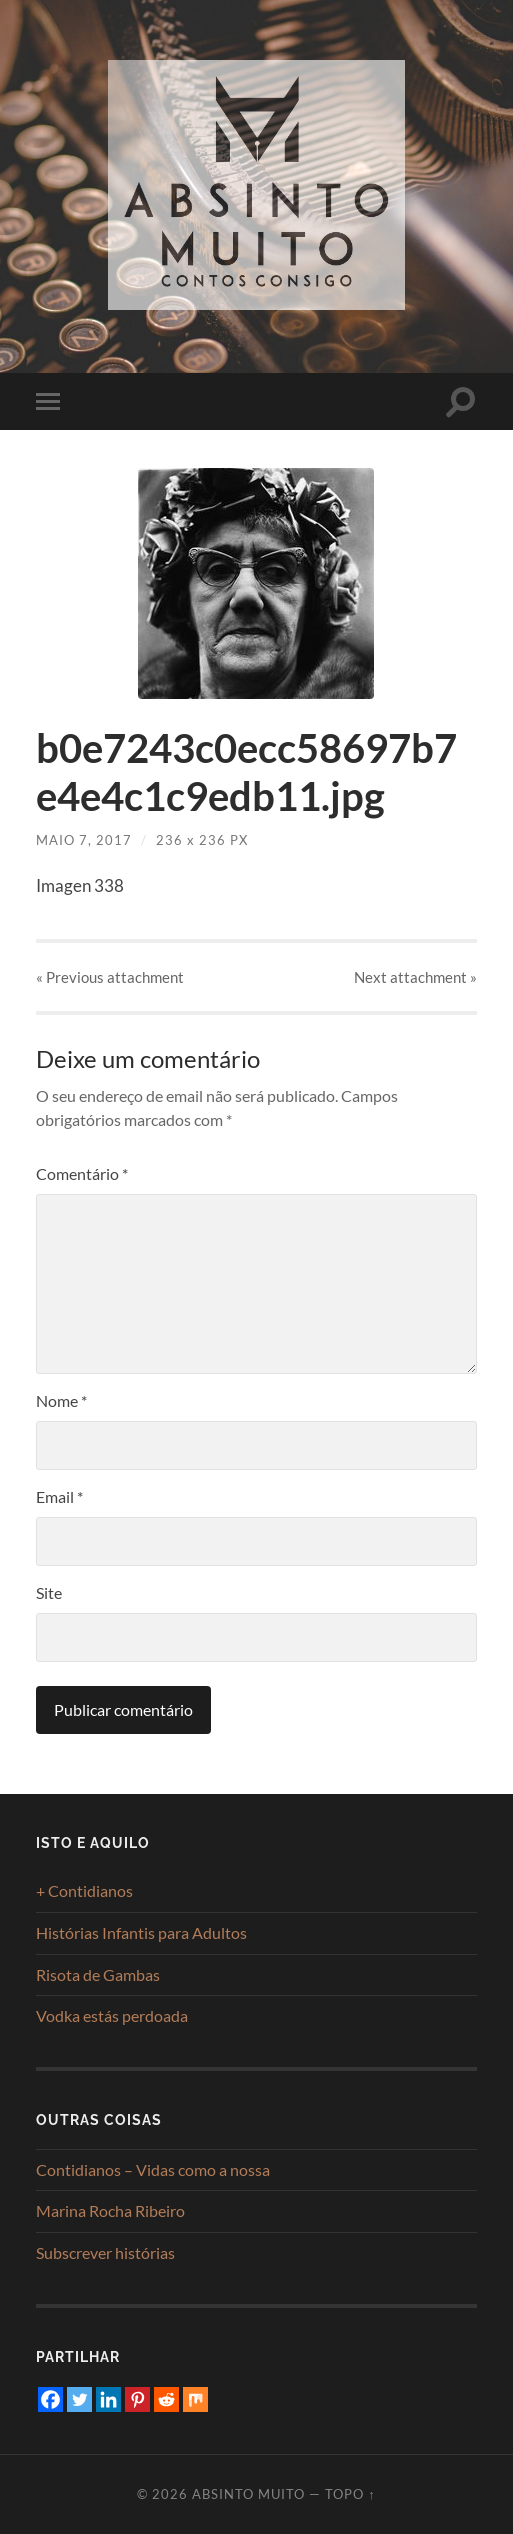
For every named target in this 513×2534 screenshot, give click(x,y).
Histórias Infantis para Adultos (141, 1932)
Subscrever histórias (105, 2252)
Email (59, 1496)
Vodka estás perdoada (112, 2015)
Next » (415, 977)
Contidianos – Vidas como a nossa (153, 2169)
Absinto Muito (248, 2494)
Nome (61, 1400)
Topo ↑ (350, 2494)
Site (49, 1592)
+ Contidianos (84, 1890)
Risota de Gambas (98, 1974)
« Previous (110, 977)
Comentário (82, 1173)
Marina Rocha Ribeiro (110, 2210)
